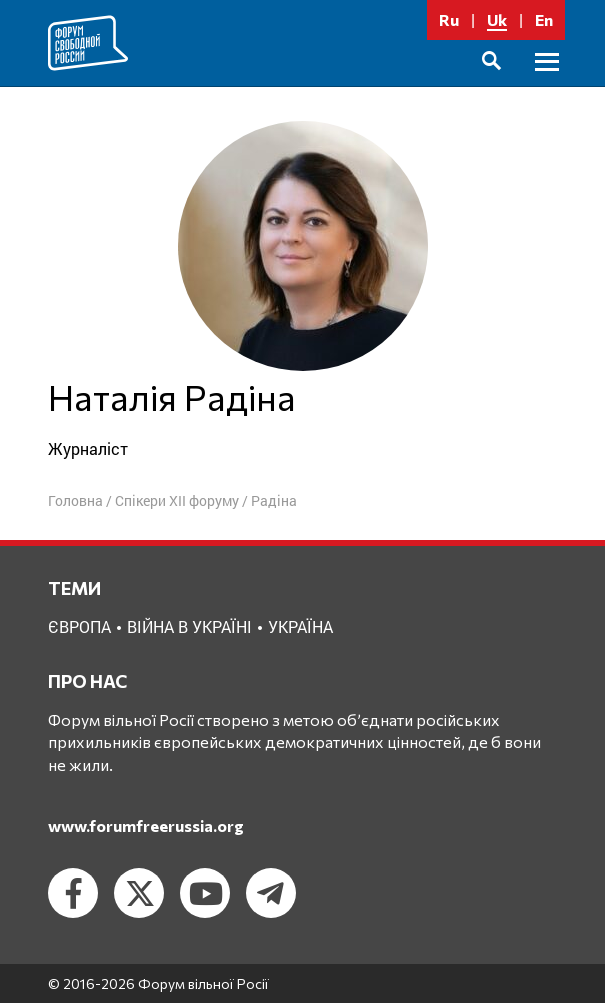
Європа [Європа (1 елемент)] (79, 626)
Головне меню (547, 84)
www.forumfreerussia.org (146, 825)
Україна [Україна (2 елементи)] (300, 626)
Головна (75, 500)
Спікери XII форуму (177, 500)
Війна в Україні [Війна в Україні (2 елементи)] (189, 626)
